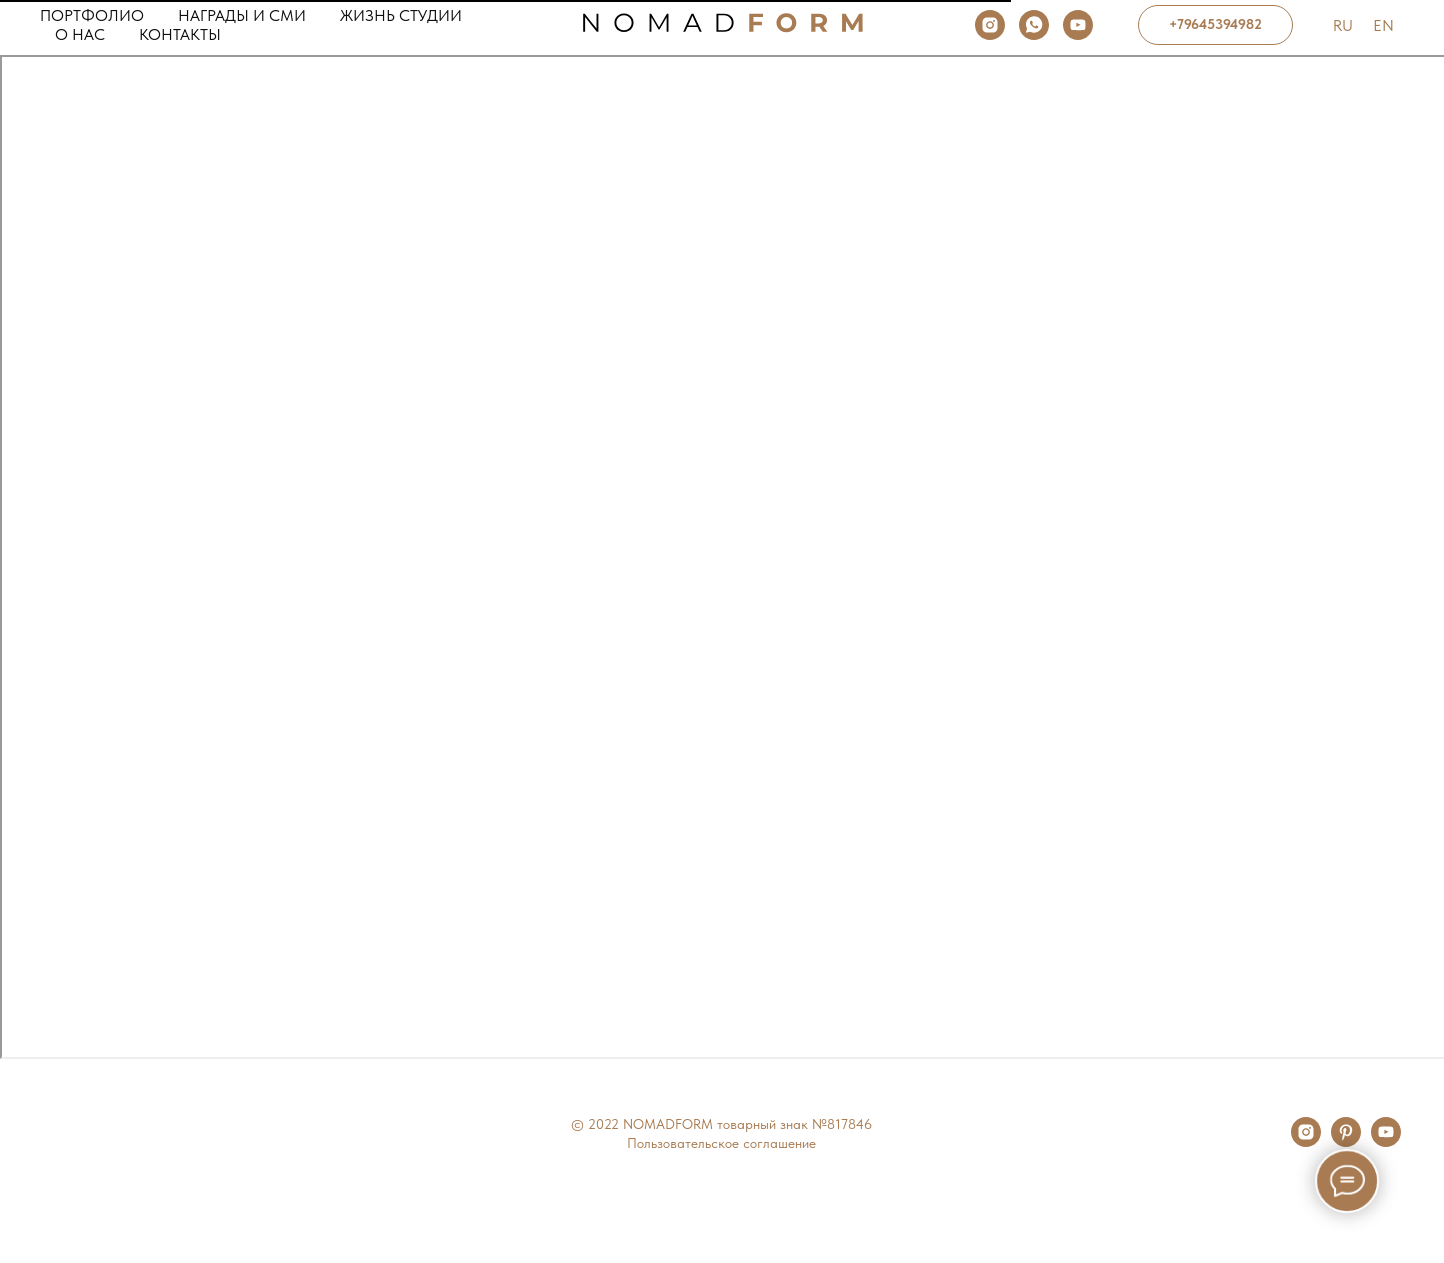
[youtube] (1078, 25)
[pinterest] (1346, 1141)
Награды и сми (242, 15)
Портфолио (92, 15)
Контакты (180, 34)
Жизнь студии (401, 15)
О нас (80, 34)
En (1383, 25)
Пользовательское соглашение (721, 1143)
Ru (1343, 25)
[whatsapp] (1034, 25)
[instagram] (990, 25)
